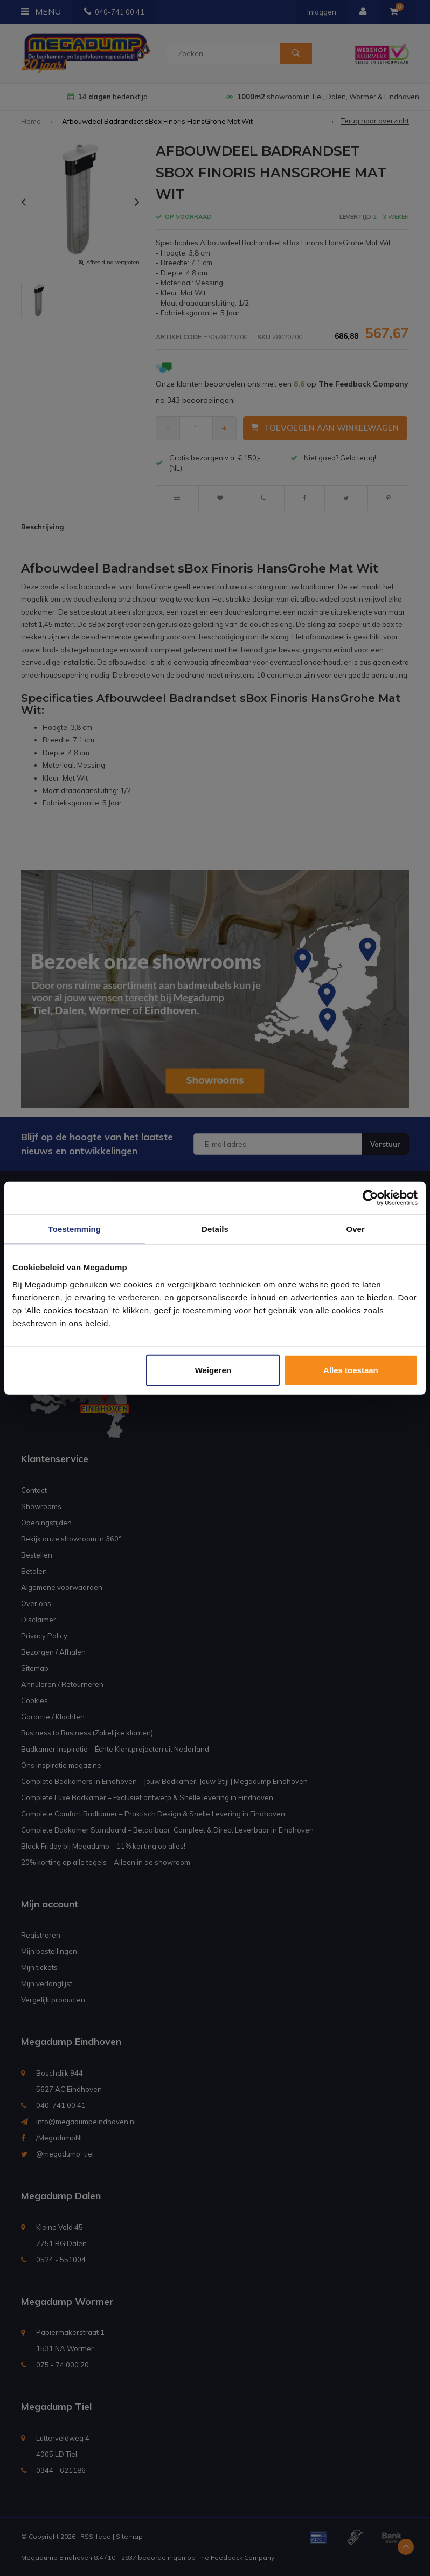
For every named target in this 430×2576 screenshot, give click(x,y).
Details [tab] (215, 1229)
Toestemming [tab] (74, 1229)
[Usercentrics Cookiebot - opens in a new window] (370, 1198)
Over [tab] (355, 1229)
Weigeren (213, 1369)
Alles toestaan (350, 1369)
